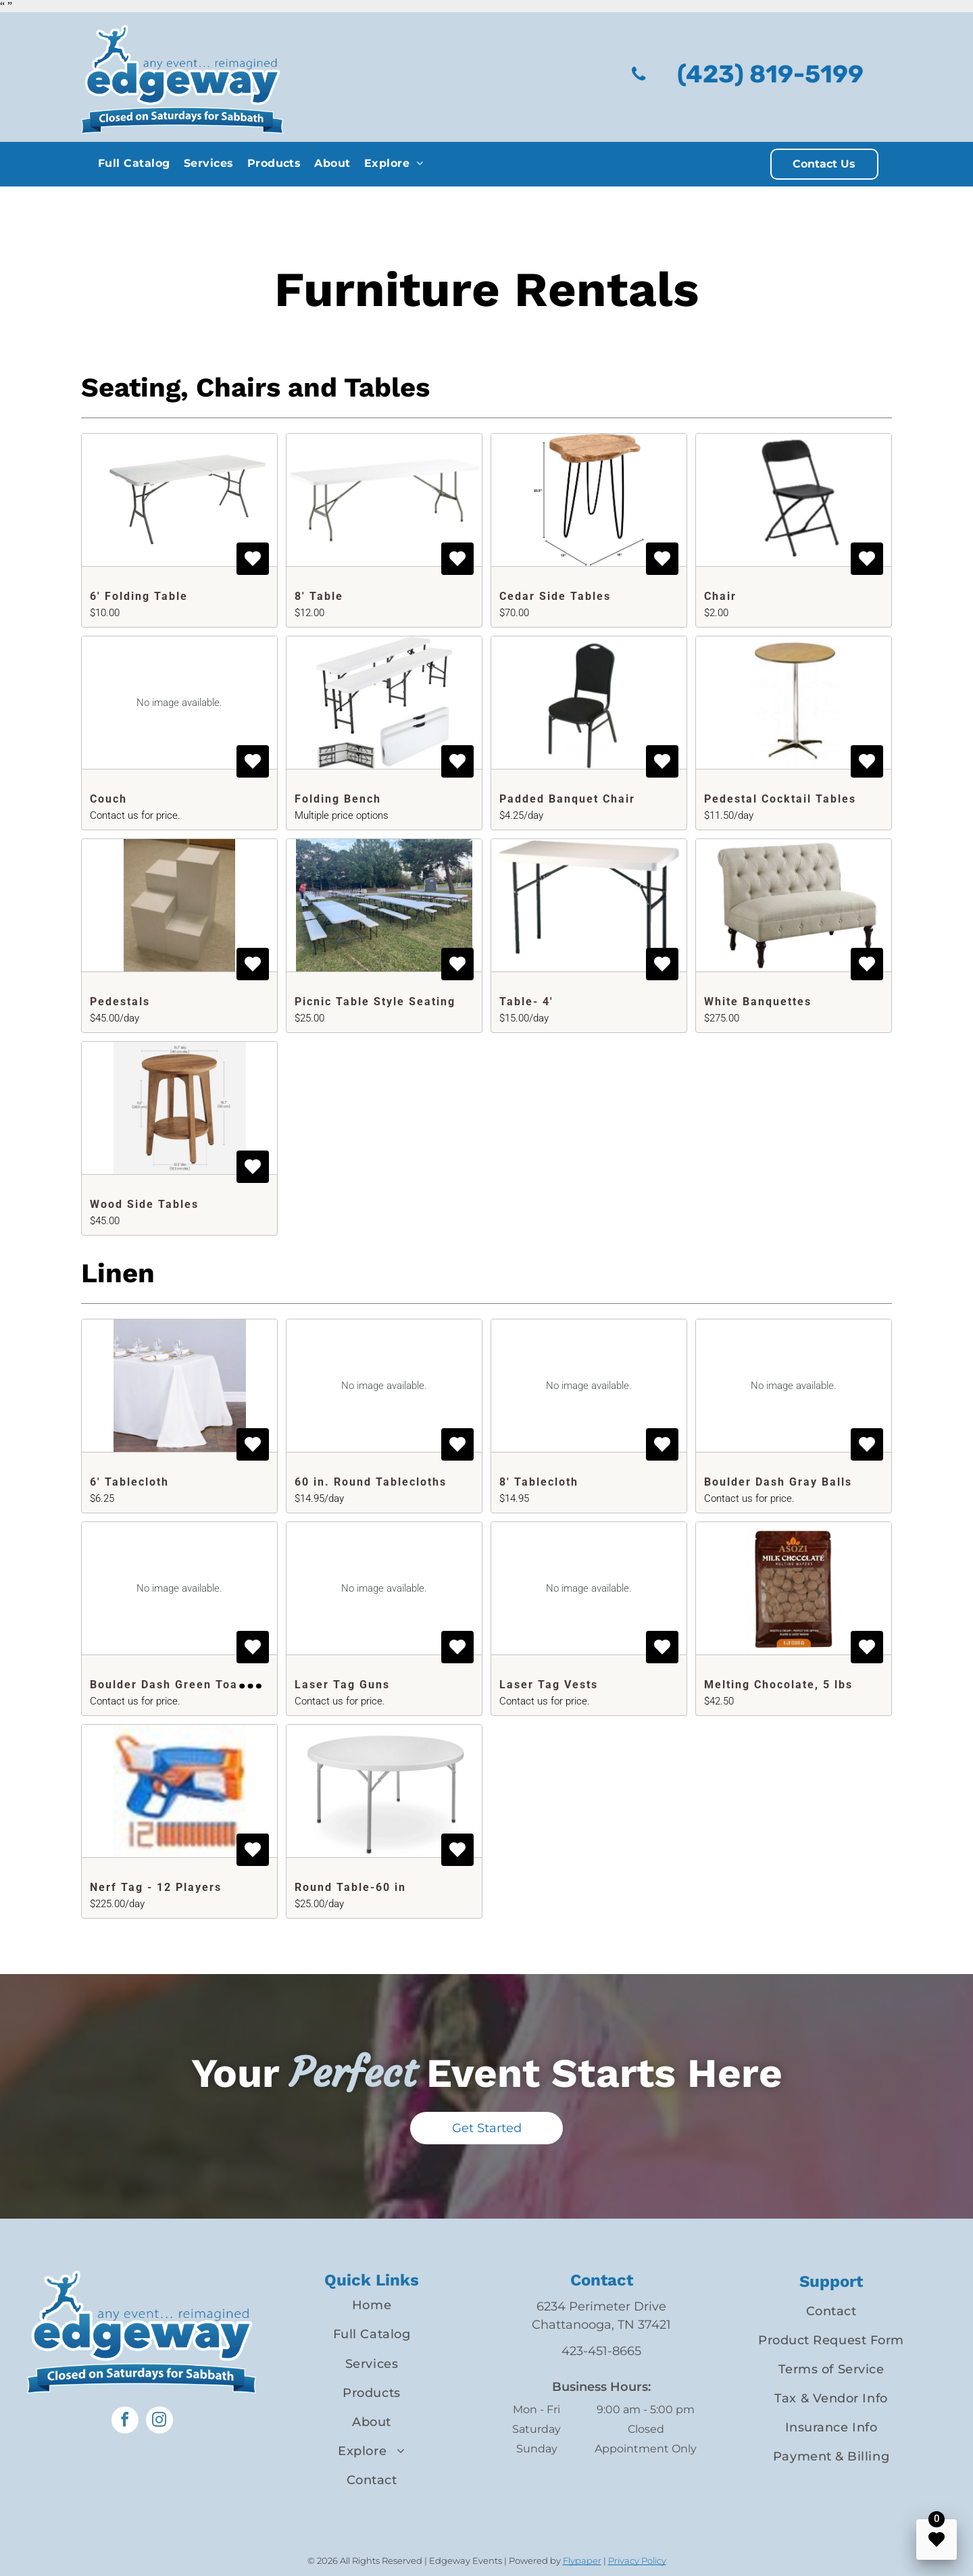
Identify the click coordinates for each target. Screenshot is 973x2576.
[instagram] (159, 2421)
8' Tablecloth (538, 1481)
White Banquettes (758, 1001)
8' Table (319, 596)
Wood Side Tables (144, 1204)
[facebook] (125, 2421)
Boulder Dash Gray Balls (778, 1481)
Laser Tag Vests (548, 1684)
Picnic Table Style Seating (375, 1001)
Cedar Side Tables (555, 596)
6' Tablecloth (129, 1481)
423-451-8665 (601, 2351)
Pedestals (120, 1001)
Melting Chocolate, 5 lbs (778, 1684)
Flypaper (582, 2560)
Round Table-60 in (350, 1887)
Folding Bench (338, 798)
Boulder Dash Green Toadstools (186, 1684)
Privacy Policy (637, 2560)
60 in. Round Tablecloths (371, 1481)
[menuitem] (134, 163)
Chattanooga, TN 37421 (601, 2324)
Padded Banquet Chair (567, 798)
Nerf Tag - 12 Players (156, 1887)
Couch (108, 798)
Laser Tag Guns (342, 1684)
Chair (720, 596)
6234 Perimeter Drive (601, 2306)
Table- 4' (526, 1001)
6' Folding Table (139, 596)
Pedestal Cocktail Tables (780, 798)
